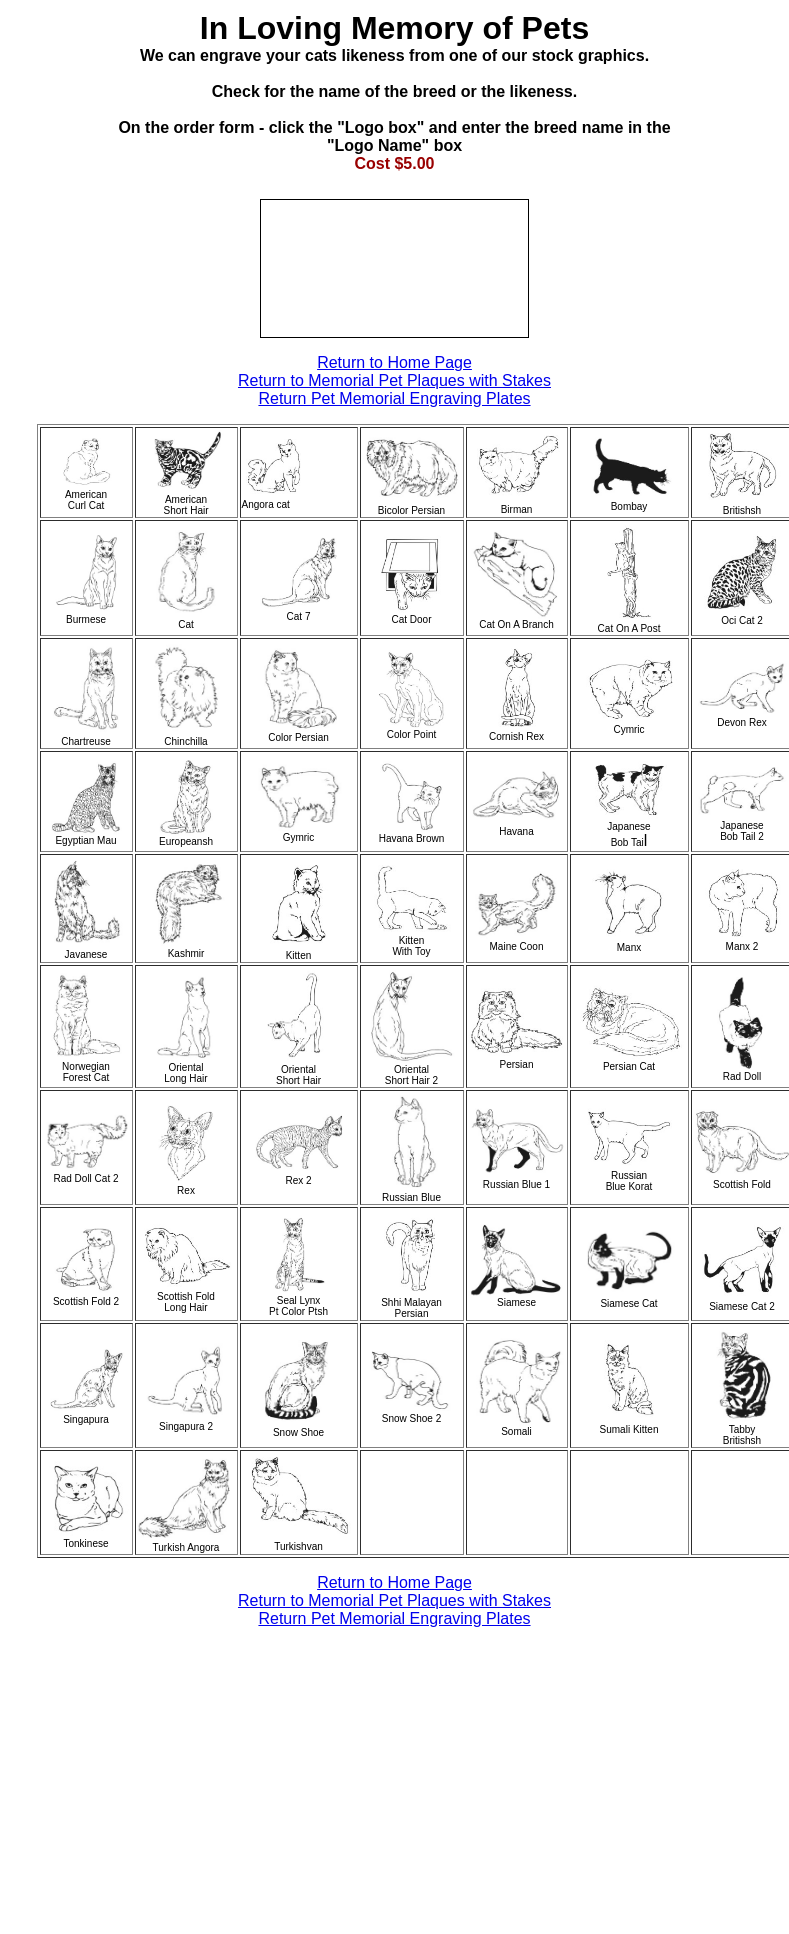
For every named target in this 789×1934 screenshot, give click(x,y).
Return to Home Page (394, 362)
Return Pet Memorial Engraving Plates (394, 398)
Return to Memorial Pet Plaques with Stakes (394, 380)
